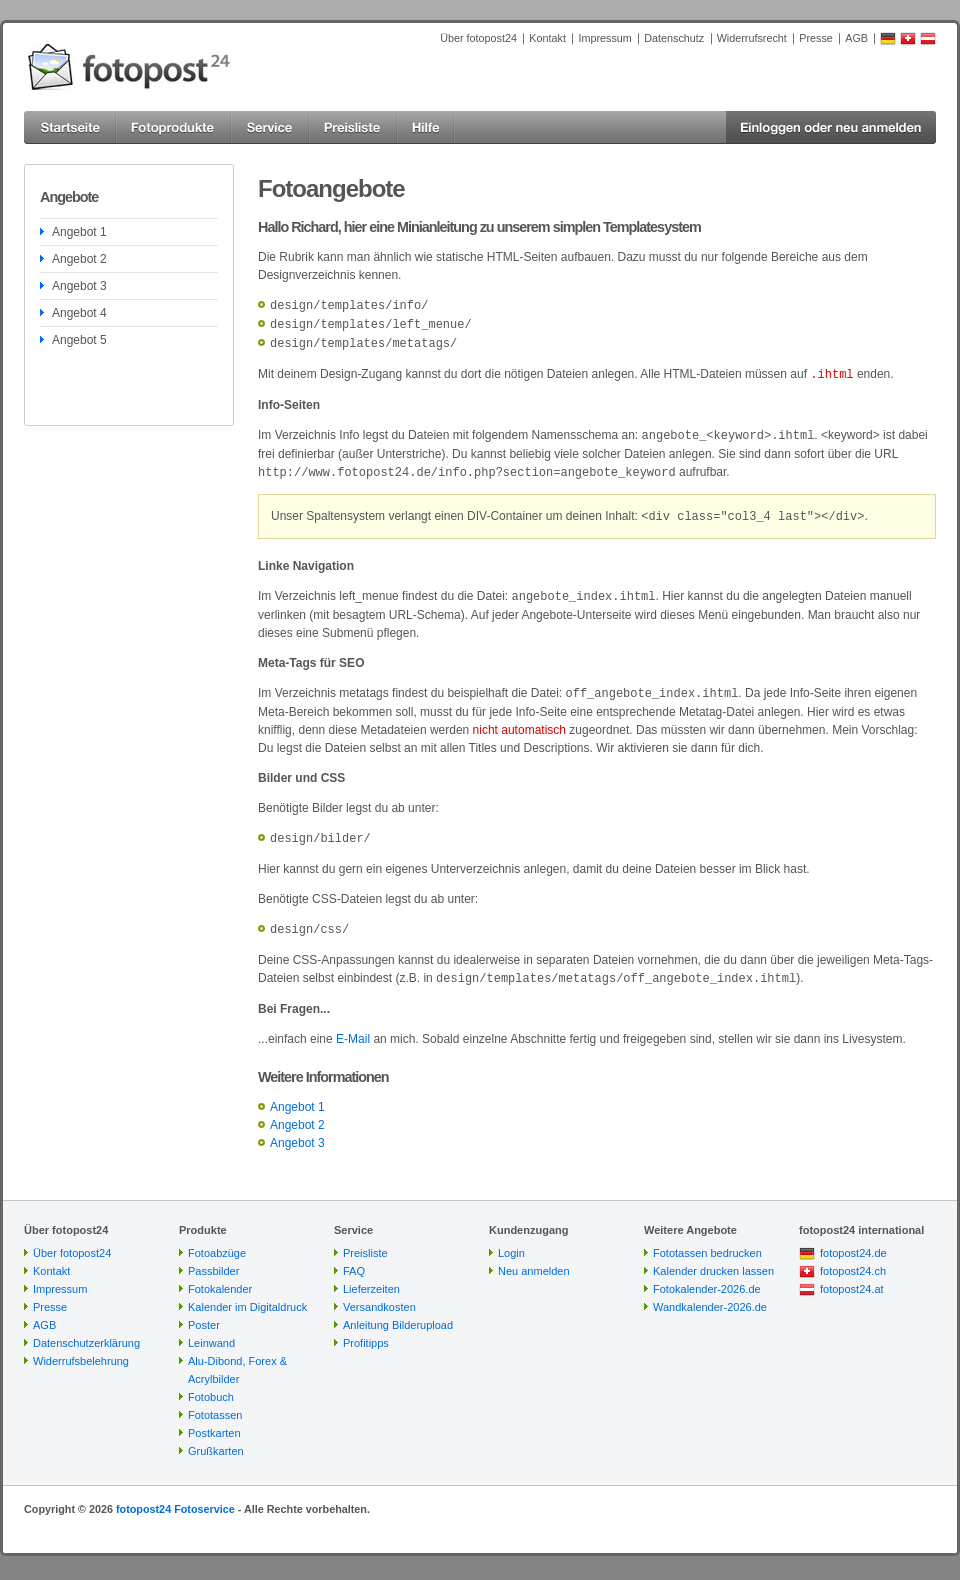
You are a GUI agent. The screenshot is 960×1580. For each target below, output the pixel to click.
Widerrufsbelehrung (81, 1349)
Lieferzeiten (371, 1277)
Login (511, 1241)
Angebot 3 (79, 286)
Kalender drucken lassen (713, 1259)
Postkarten (214, 1421)
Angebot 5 (79, 340)
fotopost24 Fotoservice (175, 1497)
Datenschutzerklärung (86, 1331)
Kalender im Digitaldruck (247, 1295)
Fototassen (215, 1403)
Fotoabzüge (217, 1241)
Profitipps (366, 1331)
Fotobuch (211, 1385)
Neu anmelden (534, 1259)
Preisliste (365, 1241)
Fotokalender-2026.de (707, 1277)
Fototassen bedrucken (707, 1241)
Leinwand (211, 1331)
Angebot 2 (79, 259)
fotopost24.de (853, 1241)
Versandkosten (379, 1295)
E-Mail (353, 1027)
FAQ (354, 1259)
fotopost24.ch (853, 1259)
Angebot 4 (79, 313)
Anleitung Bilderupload (398, 1313)
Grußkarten (216, 1439)
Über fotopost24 (478, 38)
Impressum (604, 38)
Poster (204, 1313)
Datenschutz (674, 38)
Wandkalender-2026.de (710, 1295)
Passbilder (213, 1259)
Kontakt (547, 38)
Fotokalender (220, 1277)
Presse (816, 38)
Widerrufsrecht (752, 38)
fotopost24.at (852, 1277)
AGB (856, 38)
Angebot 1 (79, 232)
